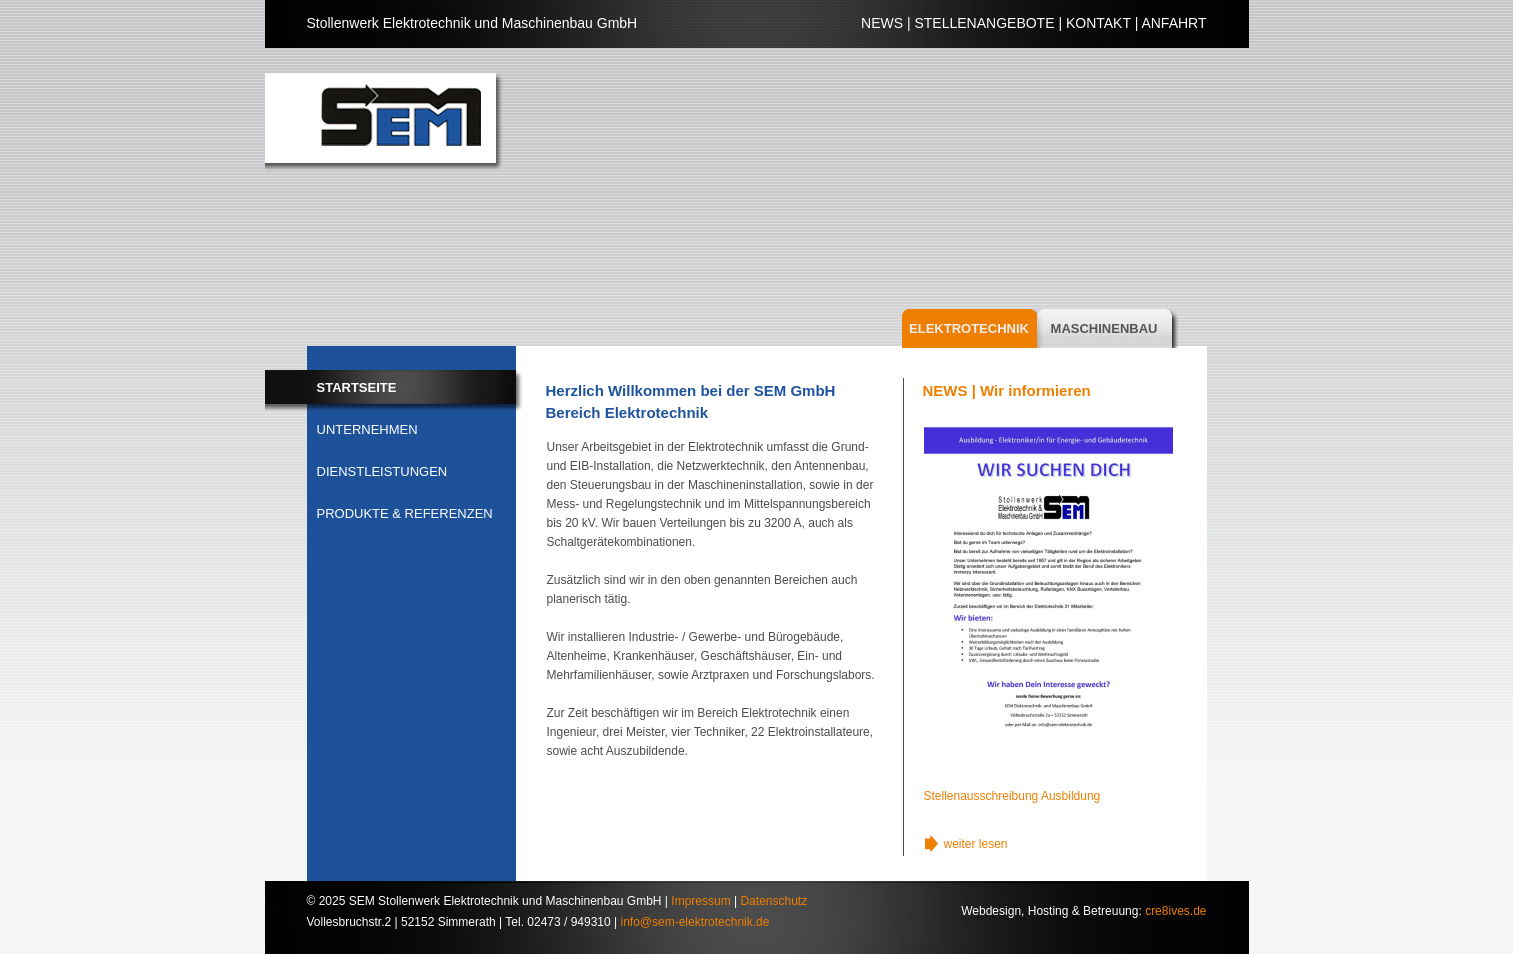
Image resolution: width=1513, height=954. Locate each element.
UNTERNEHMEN (367, 429)
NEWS (882, 23)
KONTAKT (1098, 23)
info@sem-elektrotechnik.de (695, 922)
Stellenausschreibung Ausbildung (1012, 796)
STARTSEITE (357, 387)
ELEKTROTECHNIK (969, 328)
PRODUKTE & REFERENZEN (405, 513)
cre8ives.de (1175, 911)
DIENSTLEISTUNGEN (382, 471)
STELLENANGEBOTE (984, 23)
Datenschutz (773, 901)
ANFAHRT (1173, 23)
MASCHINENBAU (1104, 328)
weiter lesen (976, 844)
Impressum (700, 901)
